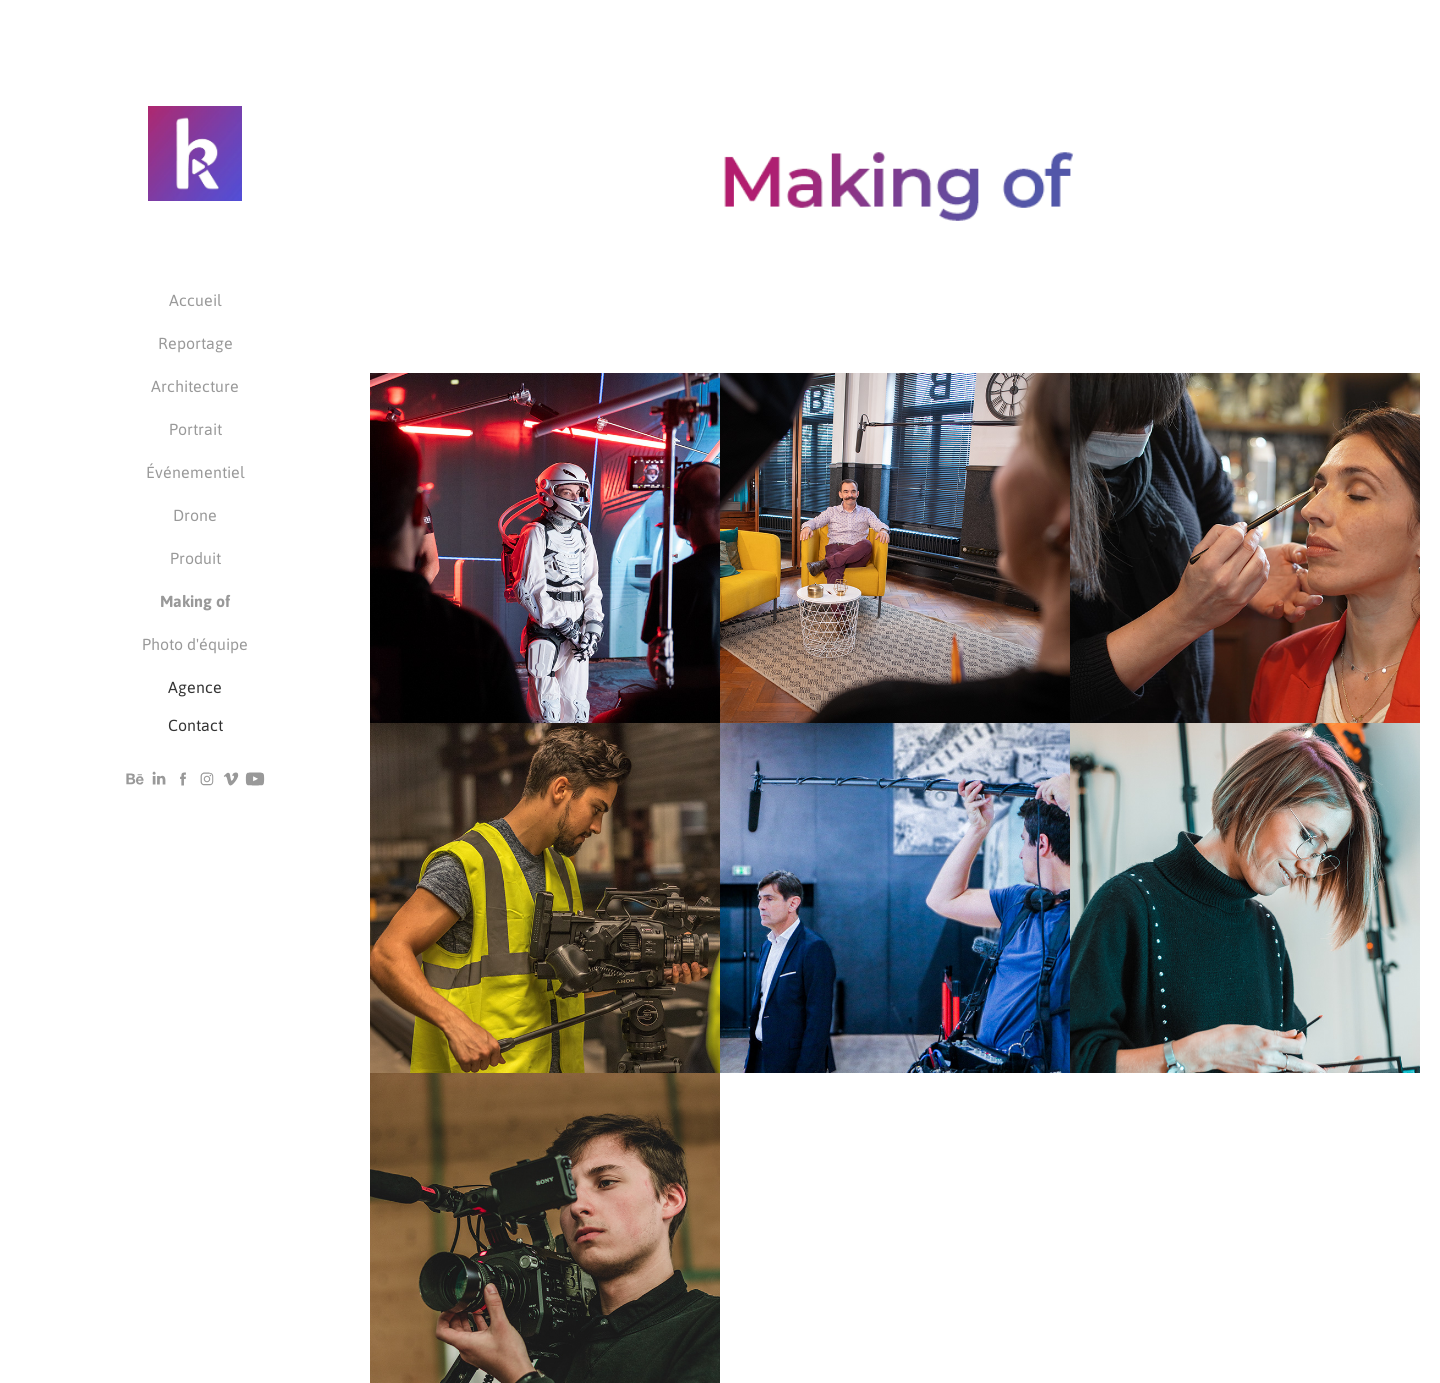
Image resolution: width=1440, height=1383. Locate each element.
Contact (195, 724)
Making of (195, 600)
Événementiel (195, 471)
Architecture (195, 385)
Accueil (195, 299)
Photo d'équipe (195, 643)
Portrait (195, 428)
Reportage (195, 342)
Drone (195, 514)
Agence (195, 686)
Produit (195, 557)
